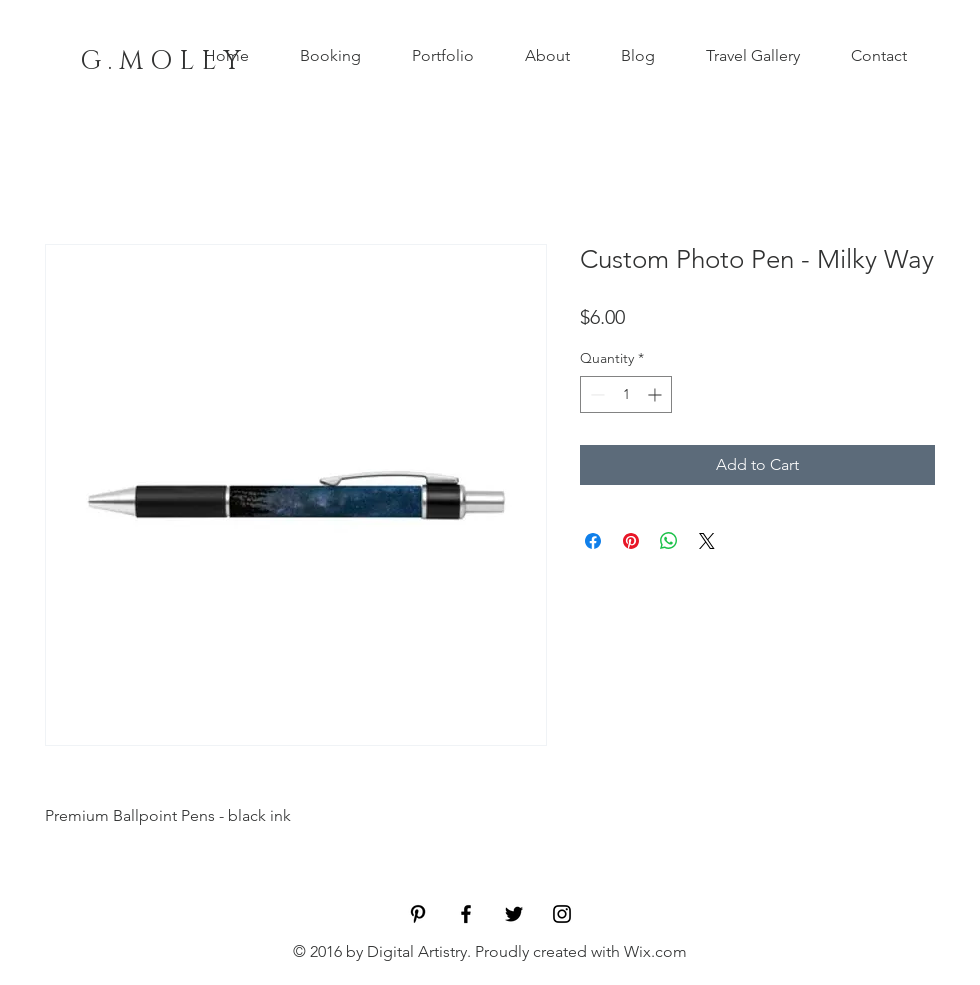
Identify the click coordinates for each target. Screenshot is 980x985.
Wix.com (655, 951)
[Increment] (656, 394)
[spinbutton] (626, 394)
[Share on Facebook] (593, 541)
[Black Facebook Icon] (466, 914)
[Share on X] (707, 541)
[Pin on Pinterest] (631, 541)
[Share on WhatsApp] (669, 541)
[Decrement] (595, 394)
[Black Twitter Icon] (514, 914)
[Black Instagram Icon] (562, 914)
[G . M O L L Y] (160, 62)
